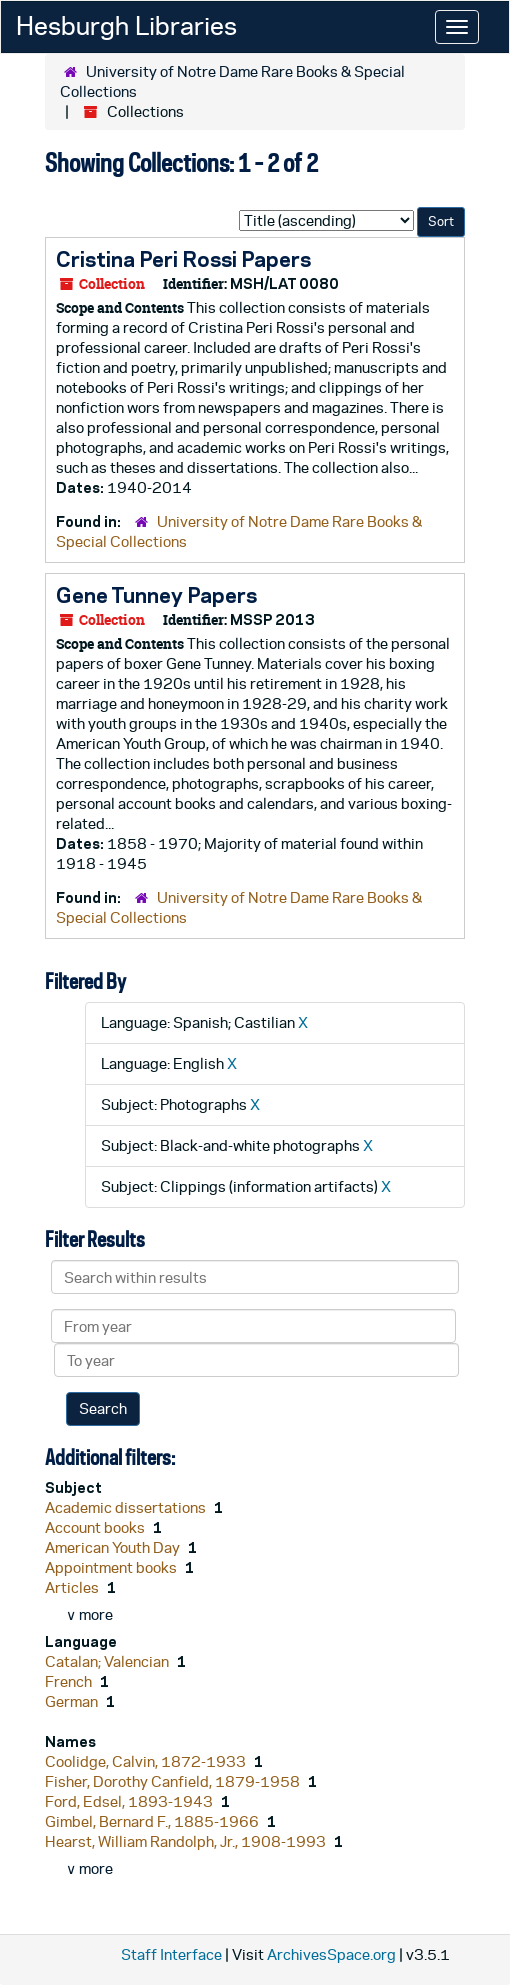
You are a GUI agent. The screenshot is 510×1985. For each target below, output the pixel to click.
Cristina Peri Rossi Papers (183, 259)
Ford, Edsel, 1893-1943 (130, 1801)
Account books (96, 1527)
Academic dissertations (127, 1507)
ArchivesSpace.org (331, 1954)
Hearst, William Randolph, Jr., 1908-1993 (187, 1841)
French (70, 1681)
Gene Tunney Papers (156, 595)
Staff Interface (171, 1954)
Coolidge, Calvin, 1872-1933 (147, 1761)
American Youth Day (114, 1547)
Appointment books (112, 1567)
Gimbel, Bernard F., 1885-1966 (153, 1821)
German (73, 1701)
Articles (73, 1587)
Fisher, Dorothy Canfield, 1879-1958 (174, 1781)
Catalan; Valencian (108, 1661)
